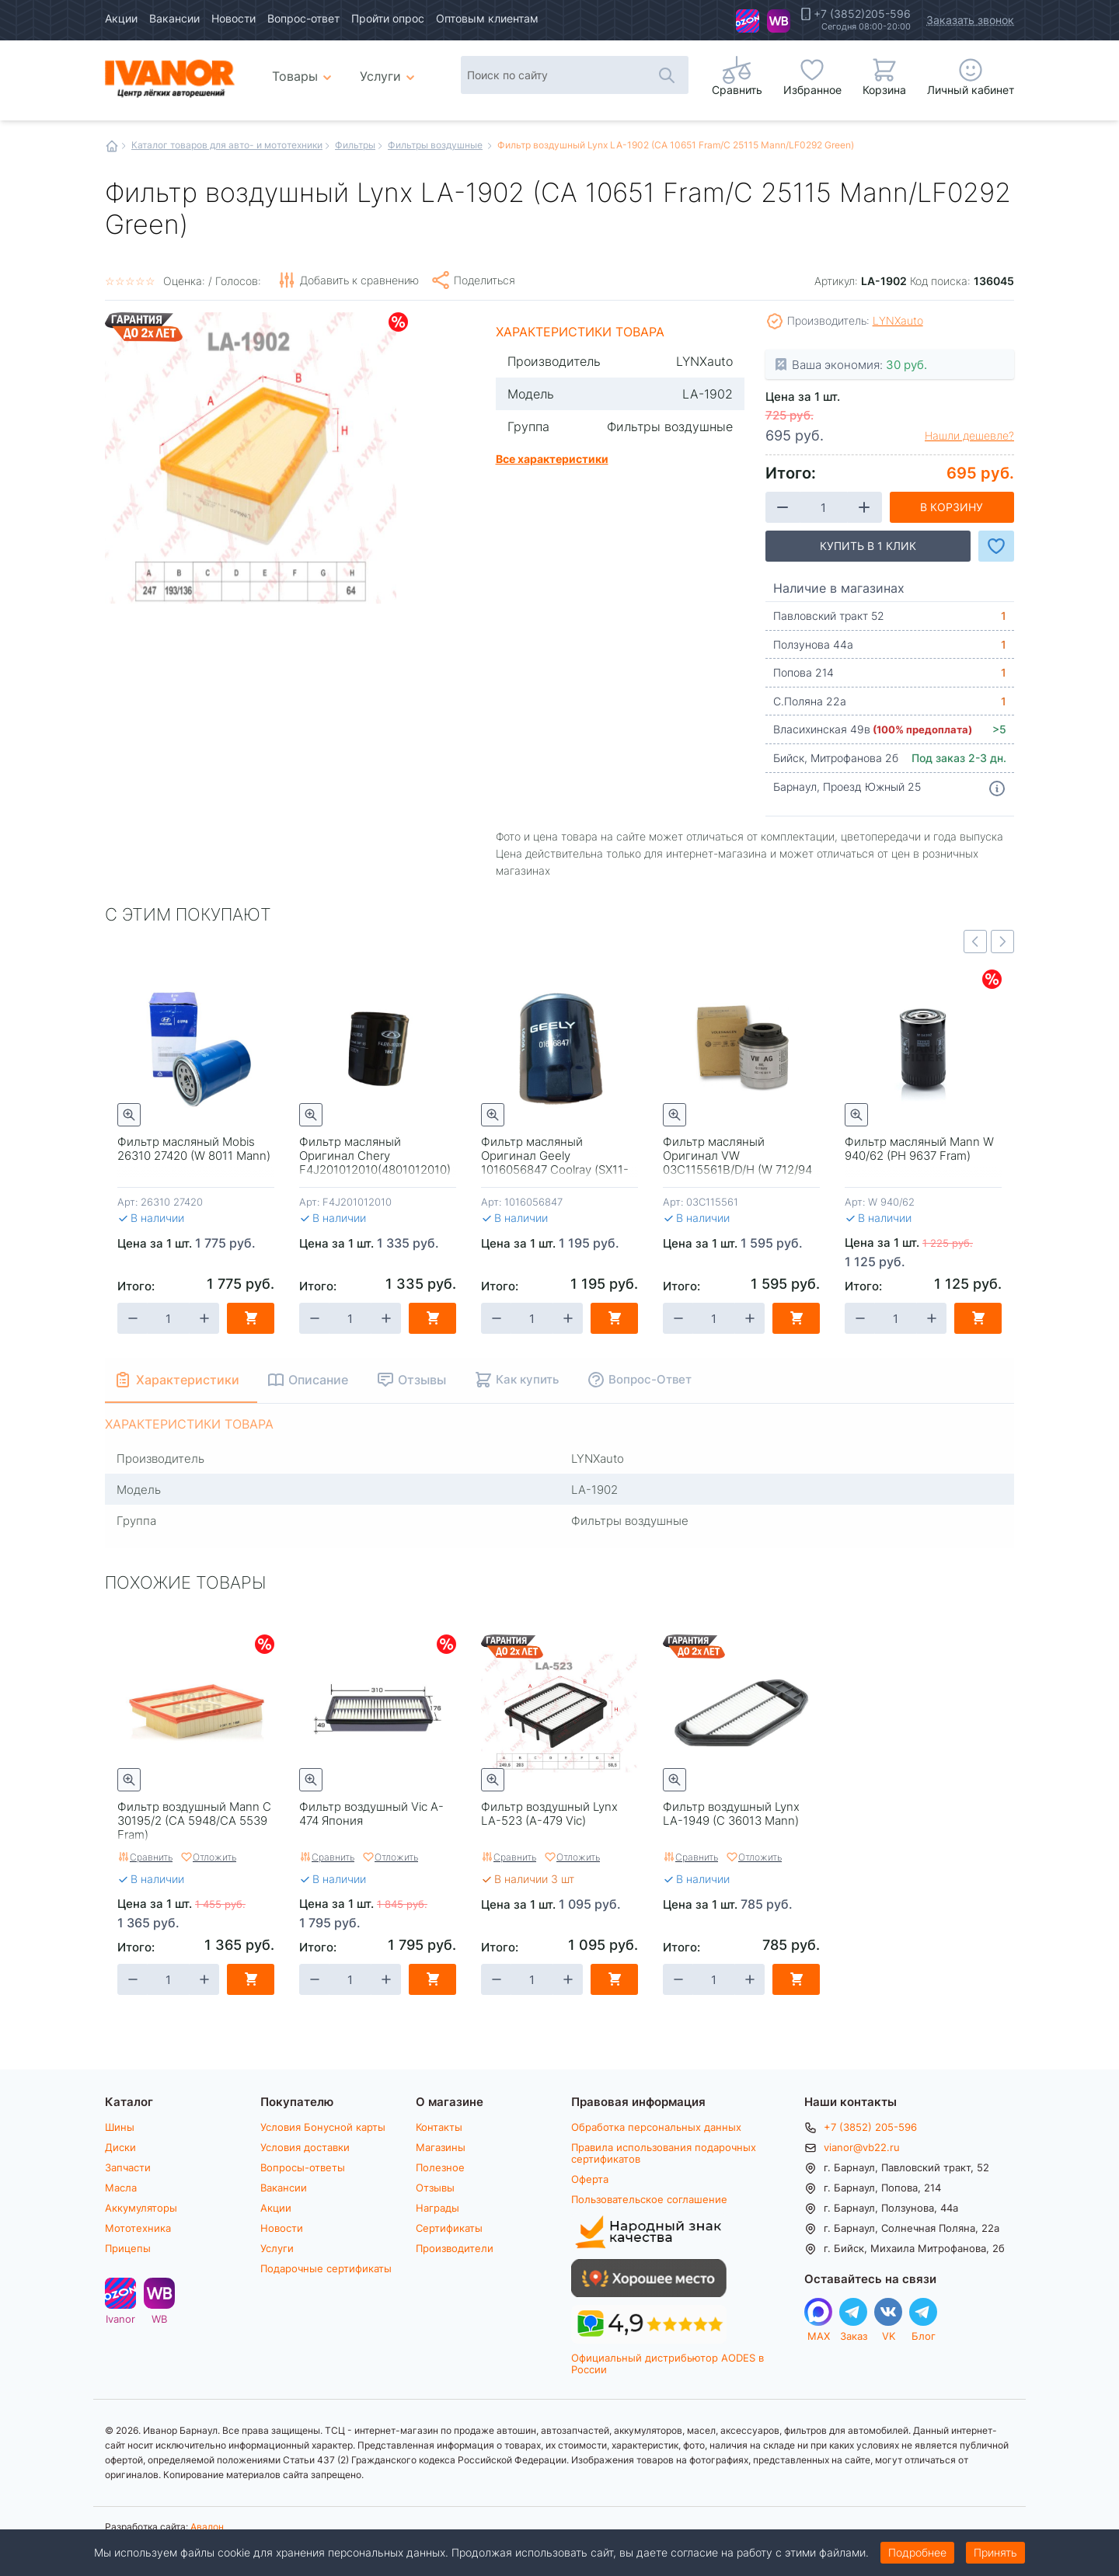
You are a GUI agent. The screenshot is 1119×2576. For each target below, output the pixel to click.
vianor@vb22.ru (862, 2147)
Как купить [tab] (528, 1379)
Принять (995, 2552)
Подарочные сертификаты (326, 2268)
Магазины (440, 2147)
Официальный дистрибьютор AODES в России (667, 2363)
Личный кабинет (970, 89)
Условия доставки (305, 2147)
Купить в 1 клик (868, 545)
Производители (454, 2248)
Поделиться (484, 280)
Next (1002, 941)
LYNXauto (898, 320)
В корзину (951, 507)
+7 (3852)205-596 (862, 14)
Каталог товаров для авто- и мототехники (226, 144)
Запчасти (128, 2167)
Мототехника (138, 2228)
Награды (437, 2208)
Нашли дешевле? (969, 435)
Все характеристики (552, 458)
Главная (112, 146)
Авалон (207, 2526)
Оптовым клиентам (487, 18)
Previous (975, 941)
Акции (121, 18)
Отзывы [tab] (423, 1379)
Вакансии (174, 18)
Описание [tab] (319, 1379)
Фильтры (355, 144)
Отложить (214, 1856)
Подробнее (917, 2552)
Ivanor (747, 21)
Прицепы (128, 2248)
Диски (120, 2147)
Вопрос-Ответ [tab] (650, 1379)
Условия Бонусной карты (322, 2127)
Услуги (277, 2248)
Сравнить (151, 1856)
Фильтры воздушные (435, 144)
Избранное (812, 89)
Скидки (398, 322)
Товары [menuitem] (304, 70)
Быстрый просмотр (129, 1114)
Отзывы (435, 2187)
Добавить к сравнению (359, 280)
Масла (121, 2187)
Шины (119, 2127)
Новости (233, 18)
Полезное (440, 2167)
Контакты (439, 2127)
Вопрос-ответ (303, 18)
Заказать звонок (970, 19)
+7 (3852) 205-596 (870, 2127)
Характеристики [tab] (187, 1379)
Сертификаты (449, 2228)
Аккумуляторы (141, 2208)
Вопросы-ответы (302, 2167)
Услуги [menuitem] (380, 76)
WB (778, 21)
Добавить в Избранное (996, 546)
